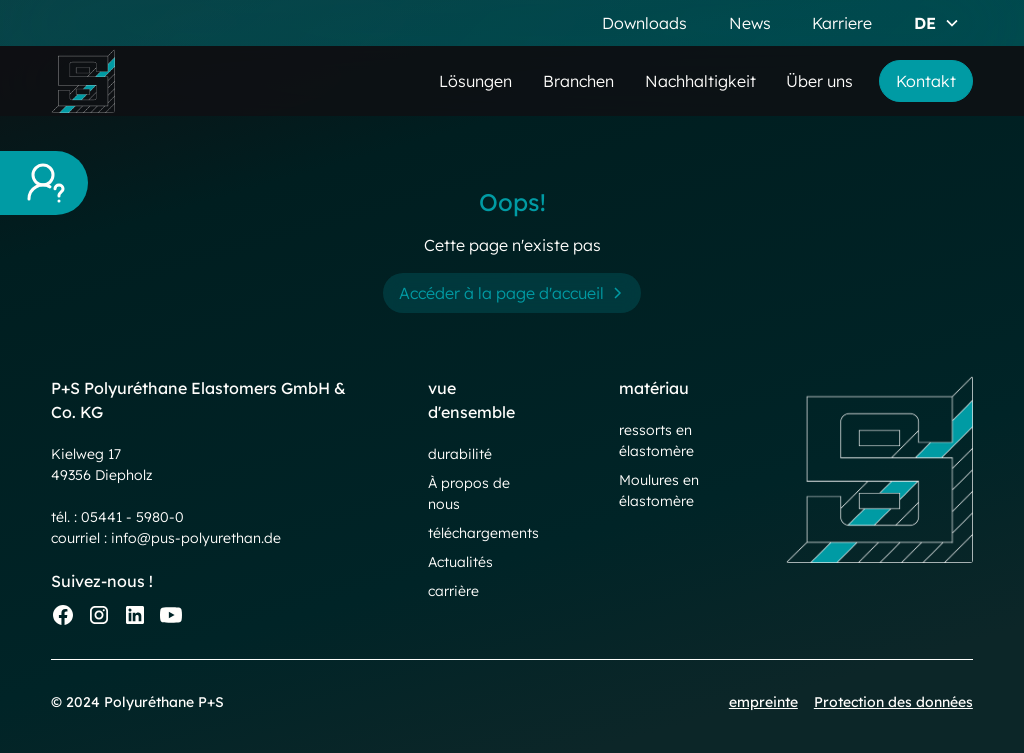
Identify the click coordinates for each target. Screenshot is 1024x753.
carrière (453, 591)
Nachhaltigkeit (700, 81)
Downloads (644, 23)
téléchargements (483, 533)
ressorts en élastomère (656, 440)
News (750, 23)
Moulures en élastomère (659, 490)
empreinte (763, 702)
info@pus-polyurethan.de (196, 538)
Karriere (842, 23)
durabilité (460, 454)
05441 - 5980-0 (132, 517)
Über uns (819, 81)
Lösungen (475, 81)
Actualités (460, 562)
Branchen (578, 81)
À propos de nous (469, 493)
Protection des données (893, 702)
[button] (937, 23)
